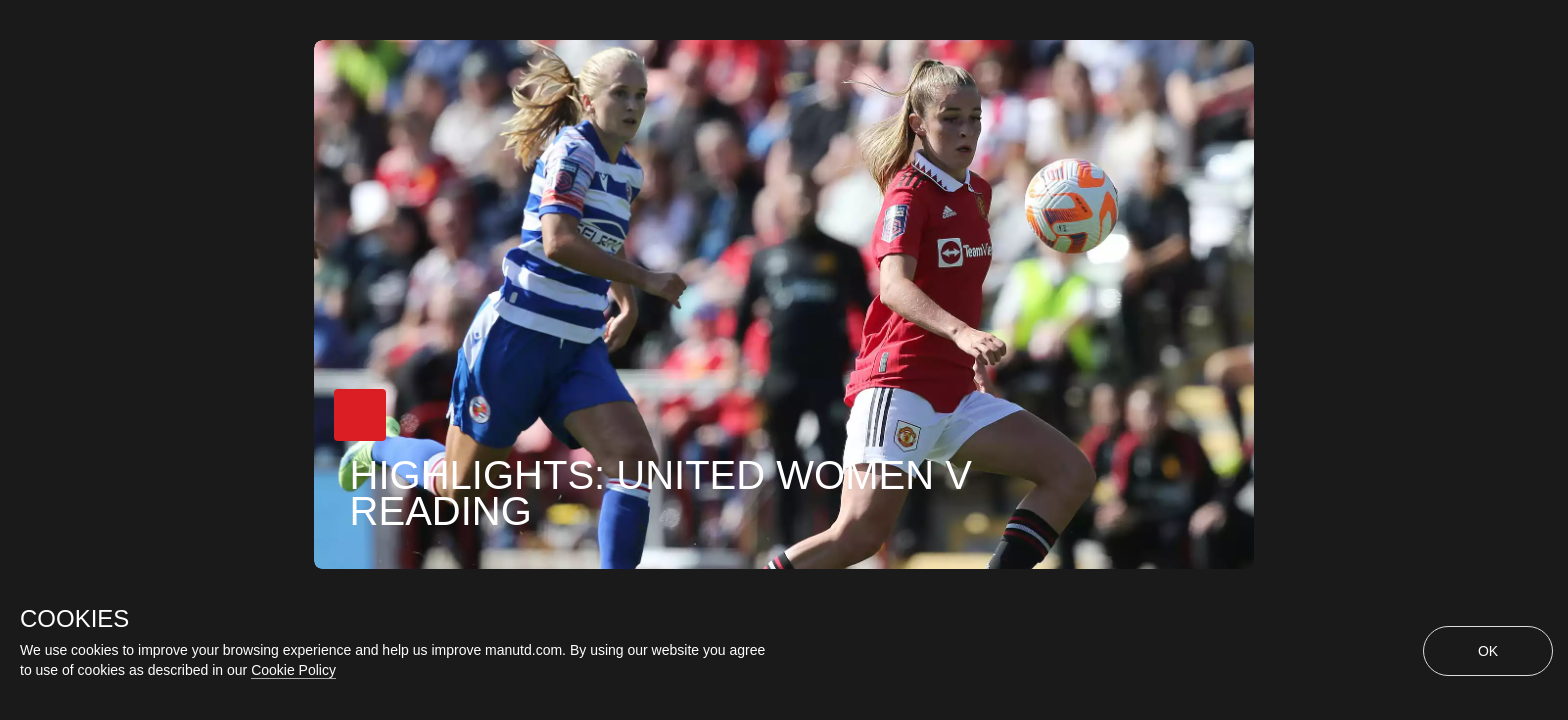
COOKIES (74, 619)
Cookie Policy (293, 670)
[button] (360, 415)
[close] (1556, 12)
